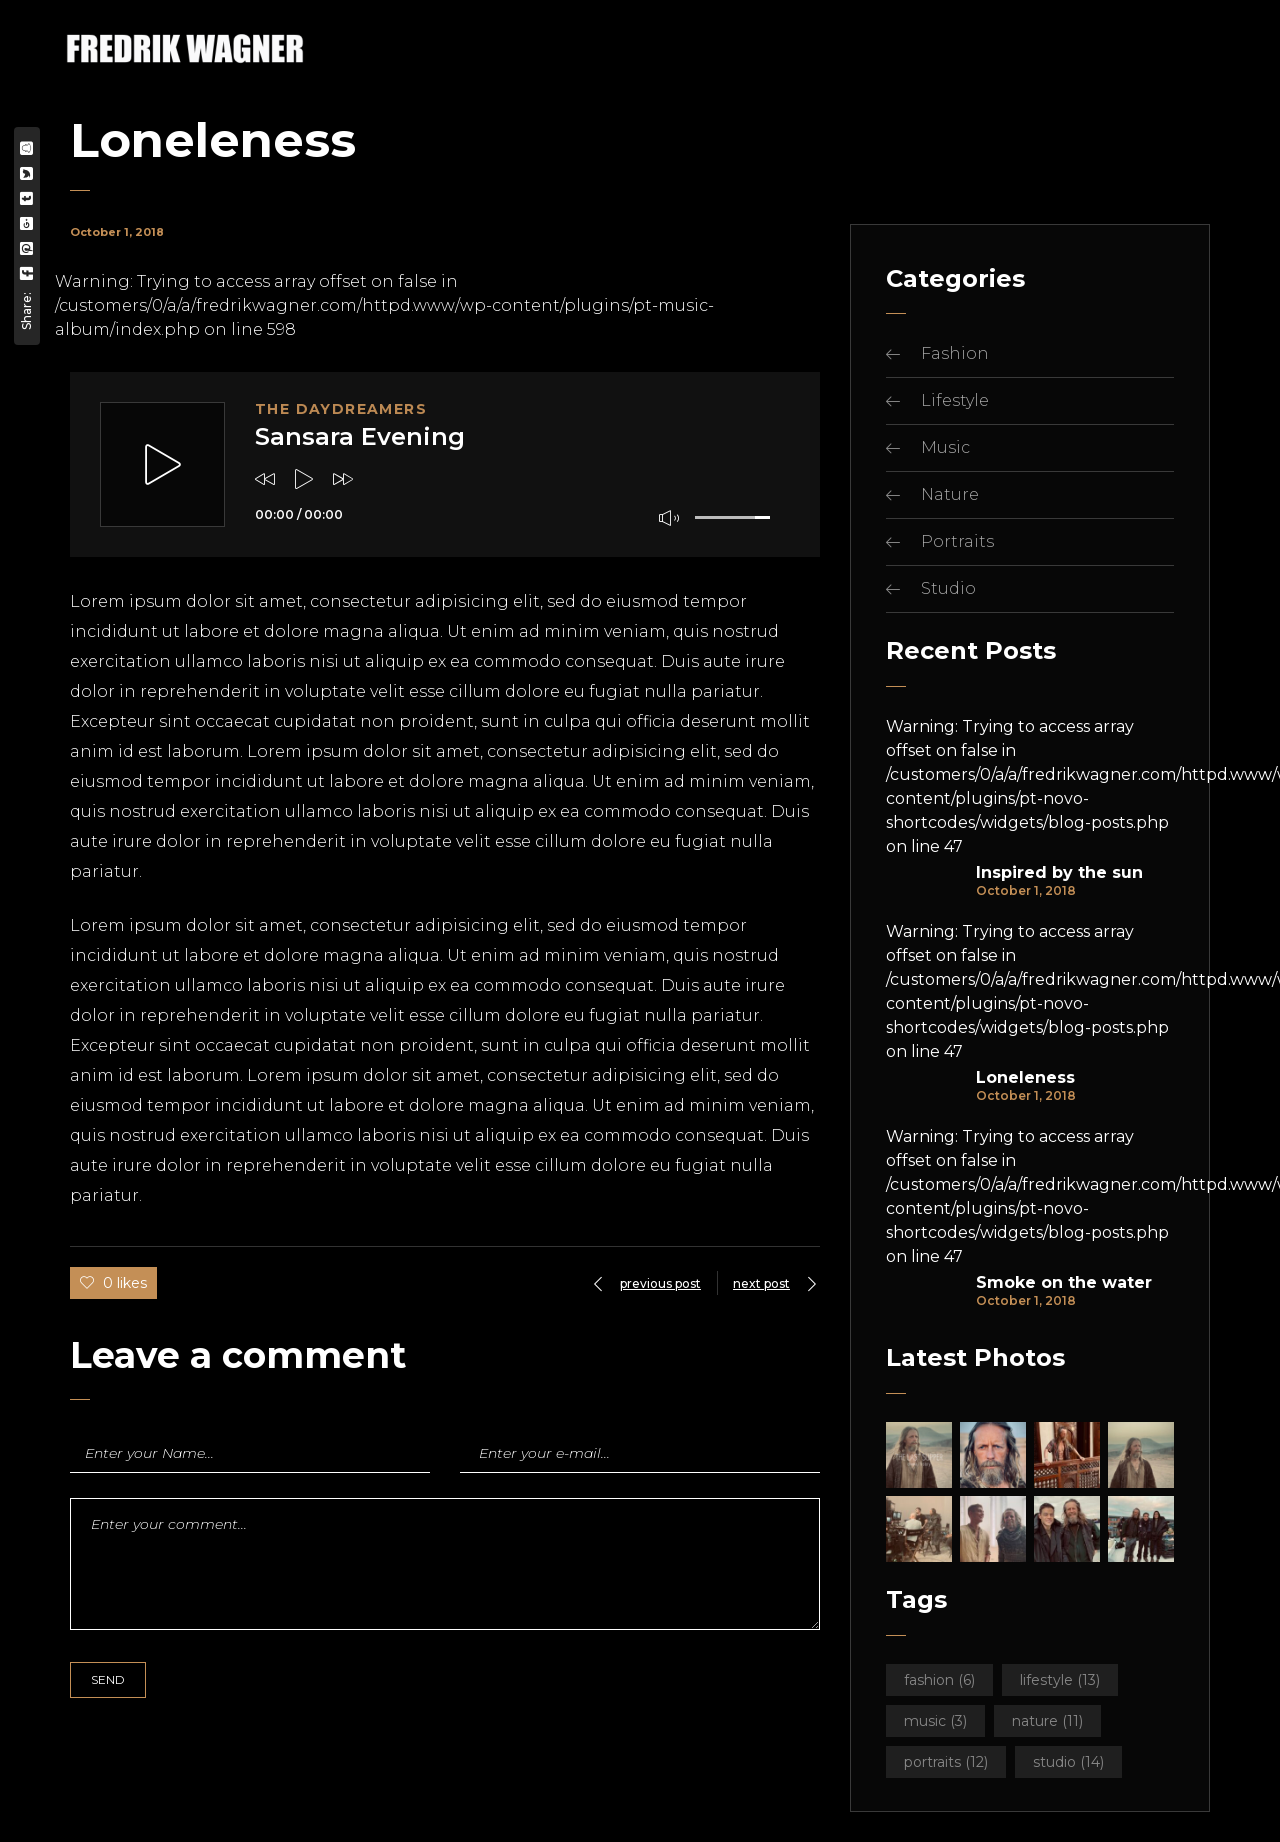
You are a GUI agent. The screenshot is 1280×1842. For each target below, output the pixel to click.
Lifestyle (955, 400)
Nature (950, 494)
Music (945, 447)
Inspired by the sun (1059, 873)
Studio (948, 588)
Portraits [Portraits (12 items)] (946, 1762)
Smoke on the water (1064, 1283)
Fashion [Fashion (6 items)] (939, 1680)
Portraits (957, 541)
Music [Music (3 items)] (935, 1721)
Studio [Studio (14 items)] (1068, 1762)
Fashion (955, 353)
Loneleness (1025, 1078)
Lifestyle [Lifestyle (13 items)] (1060, 1680)
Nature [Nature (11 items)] (1047, 1721)
